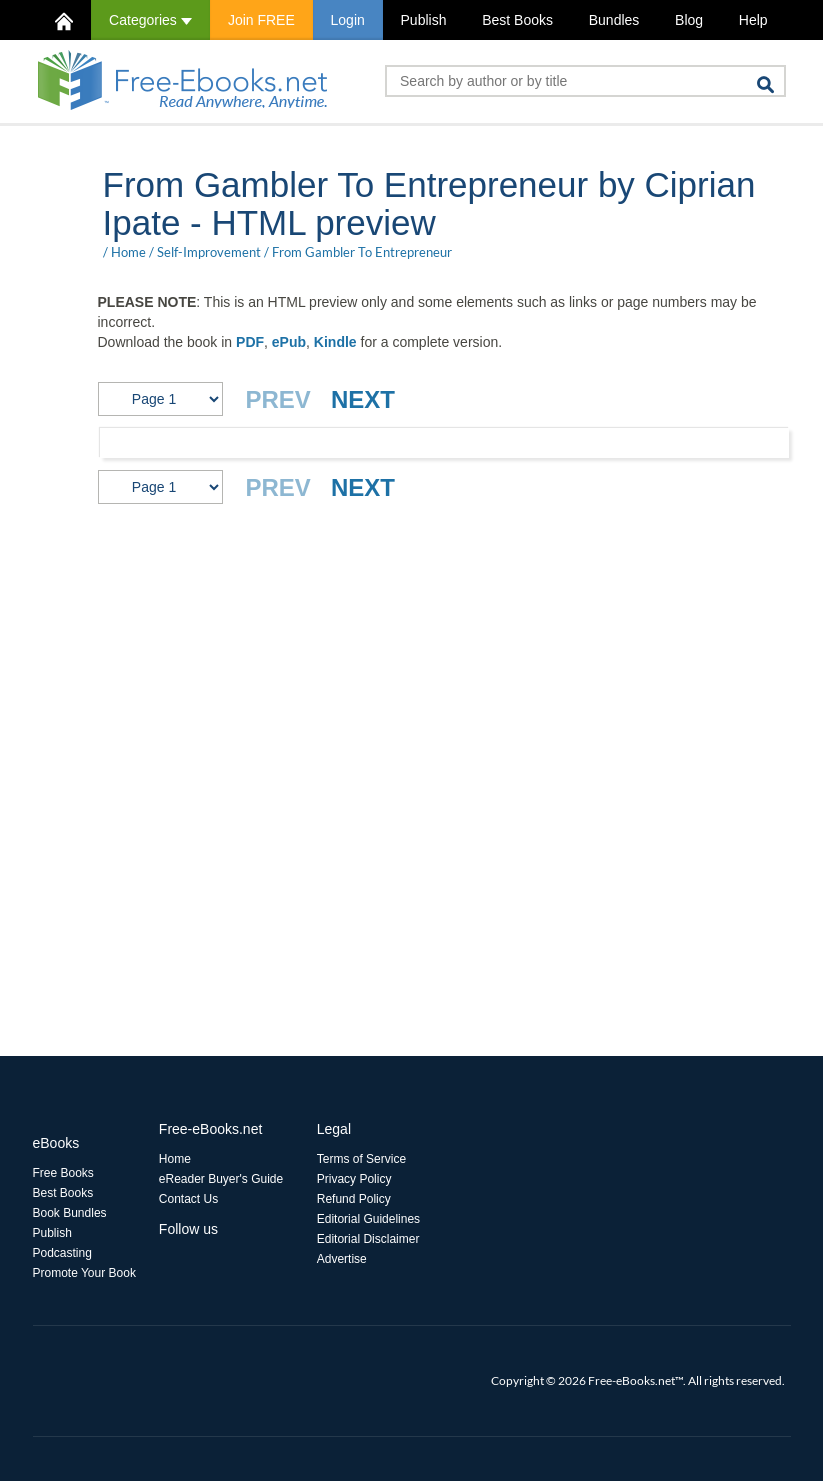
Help (753, 20)
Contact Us (188, 1199)
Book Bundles (70, 1213)
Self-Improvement (209, 252)
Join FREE (261, 20)
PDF (250, 342)
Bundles (614, 20)
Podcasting (62, 1253)
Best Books (517, 20)
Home (128, 252)
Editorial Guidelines (368, 1219)
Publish (424, 20)
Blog (689, 20)
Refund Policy (354, 1199)
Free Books (63, 1173)
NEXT (363, 399)
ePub (289, 342)
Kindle (335, 342)
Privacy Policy (354, 1179)
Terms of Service (361, 1159)
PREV (278, 399)
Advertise (342, 1259)
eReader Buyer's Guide (221, 1179)
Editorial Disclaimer (368, 1239)
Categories (150, 20)
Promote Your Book (84, 1273)
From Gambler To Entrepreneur (362, 252)
